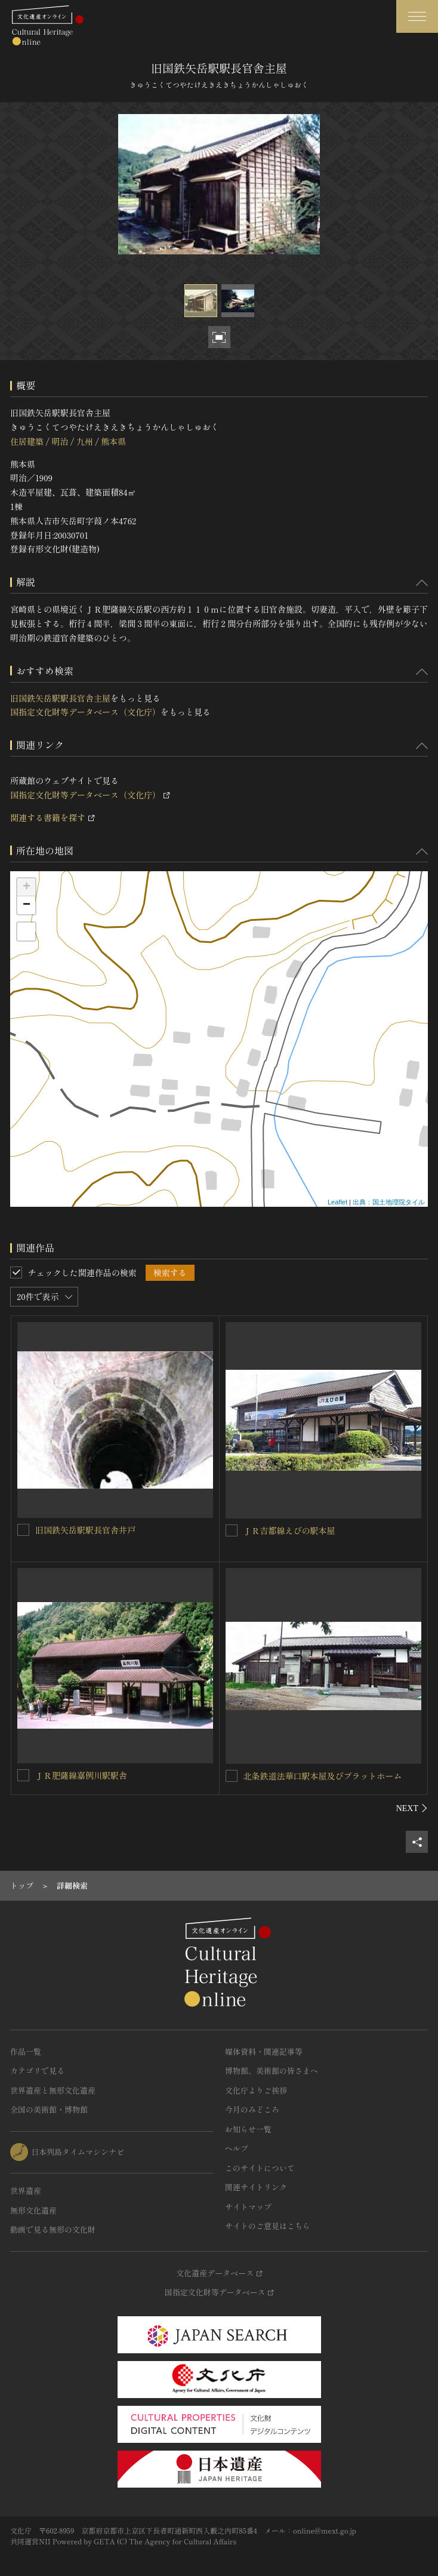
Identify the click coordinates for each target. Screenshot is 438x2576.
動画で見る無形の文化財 (52, 2229)
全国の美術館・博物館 (49, 2109)
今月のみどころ (252, 2109)
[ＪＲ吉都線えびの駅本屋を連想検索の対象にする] (231, 1530)
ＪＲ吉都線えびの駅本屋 (289, 1530)
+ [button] (26, 887)
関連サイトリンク (256, 2187)
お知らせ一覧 (248, 2129)
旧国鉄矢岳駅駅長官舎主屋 (60, 698)
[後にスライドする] (412, 1808)
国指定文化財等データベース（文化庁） (85, 712)
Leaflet (337, 1202)
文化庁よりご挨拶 (256, 2090)
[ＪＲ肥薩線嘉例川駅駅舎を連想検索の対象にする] (23, 1775)
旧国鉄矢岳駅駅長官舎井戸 (85, 1530)
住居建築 (27, 441)
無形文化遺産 (33, 2210)
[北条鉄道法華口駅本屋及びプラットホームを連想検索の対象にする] (231, 1776)
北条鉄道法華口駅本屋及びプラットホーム (322, 1776)
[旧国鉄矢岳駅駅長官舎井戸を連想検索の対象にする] (23, 1530)
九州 (84, 441)
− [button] (26, 905)
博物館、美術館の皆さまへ (271, 2070)
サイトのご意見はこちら (267, 2225)
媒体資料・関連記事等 (264, 2051)
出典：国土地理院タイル (389, 1202)
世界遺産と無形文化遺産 (52, 2090)
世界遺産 (25, 2190)
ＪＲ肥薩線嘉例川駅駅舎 (81, 1775)
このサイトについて (260, 2168)
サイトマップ (248, 2206)
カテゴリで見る (37, 2070)
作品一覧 (25, 2051)
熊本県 (113, 441)
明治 (59, 441)
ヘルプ (236, 2148)
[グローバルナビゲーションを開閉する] (417, 16)
